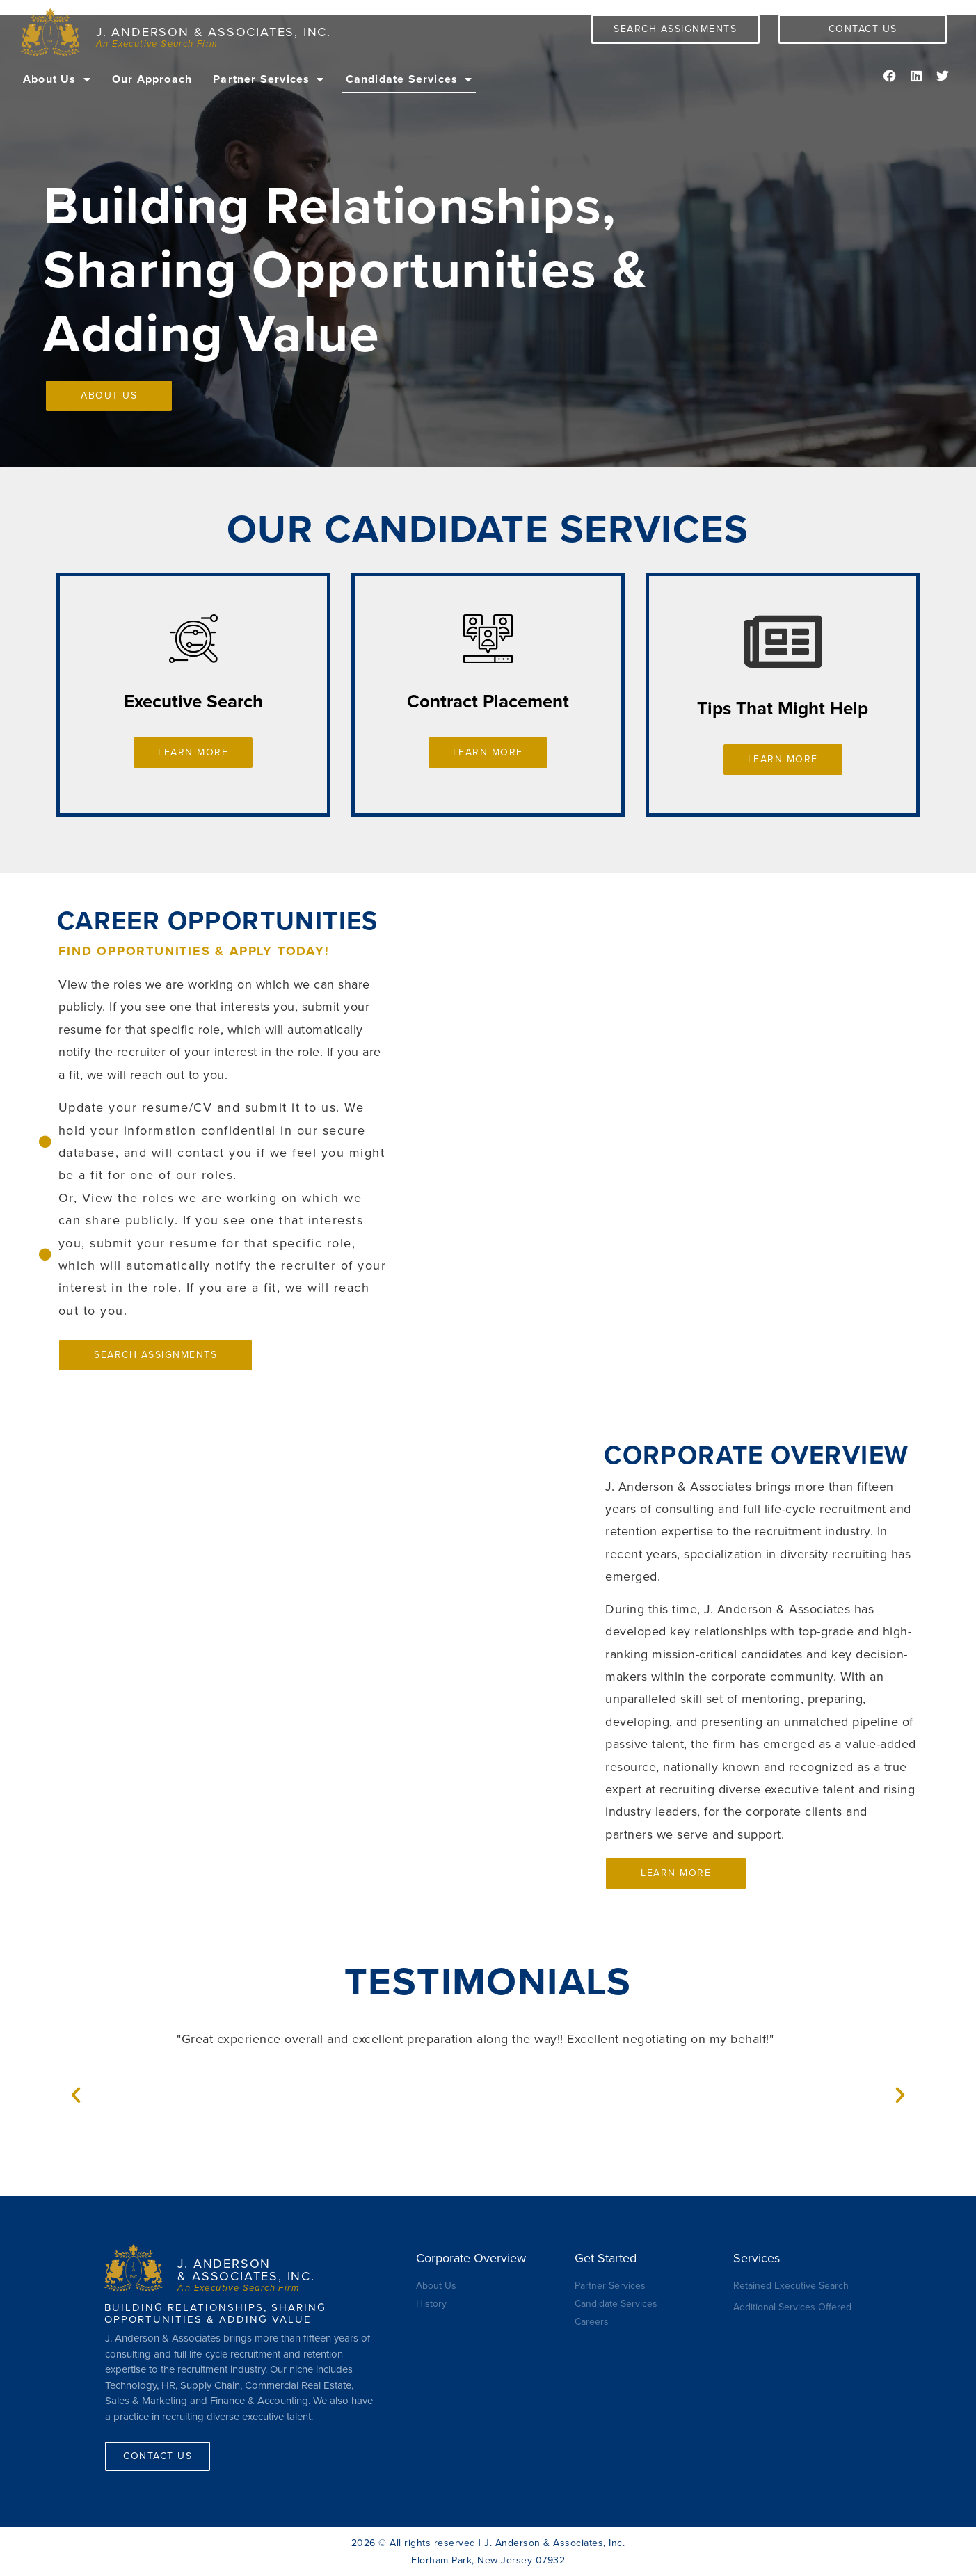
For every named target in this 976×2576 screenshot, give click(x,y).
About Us (57, 79)
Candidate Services (409, 79)
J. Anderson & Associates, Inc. (213, 32)
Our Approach (152, 79)
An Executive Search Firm (157, 43)
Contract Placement (488, 701)
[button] (75, 2095)
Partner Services (268, 79)
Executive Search (193, 701)
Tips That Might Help (782, 708)
